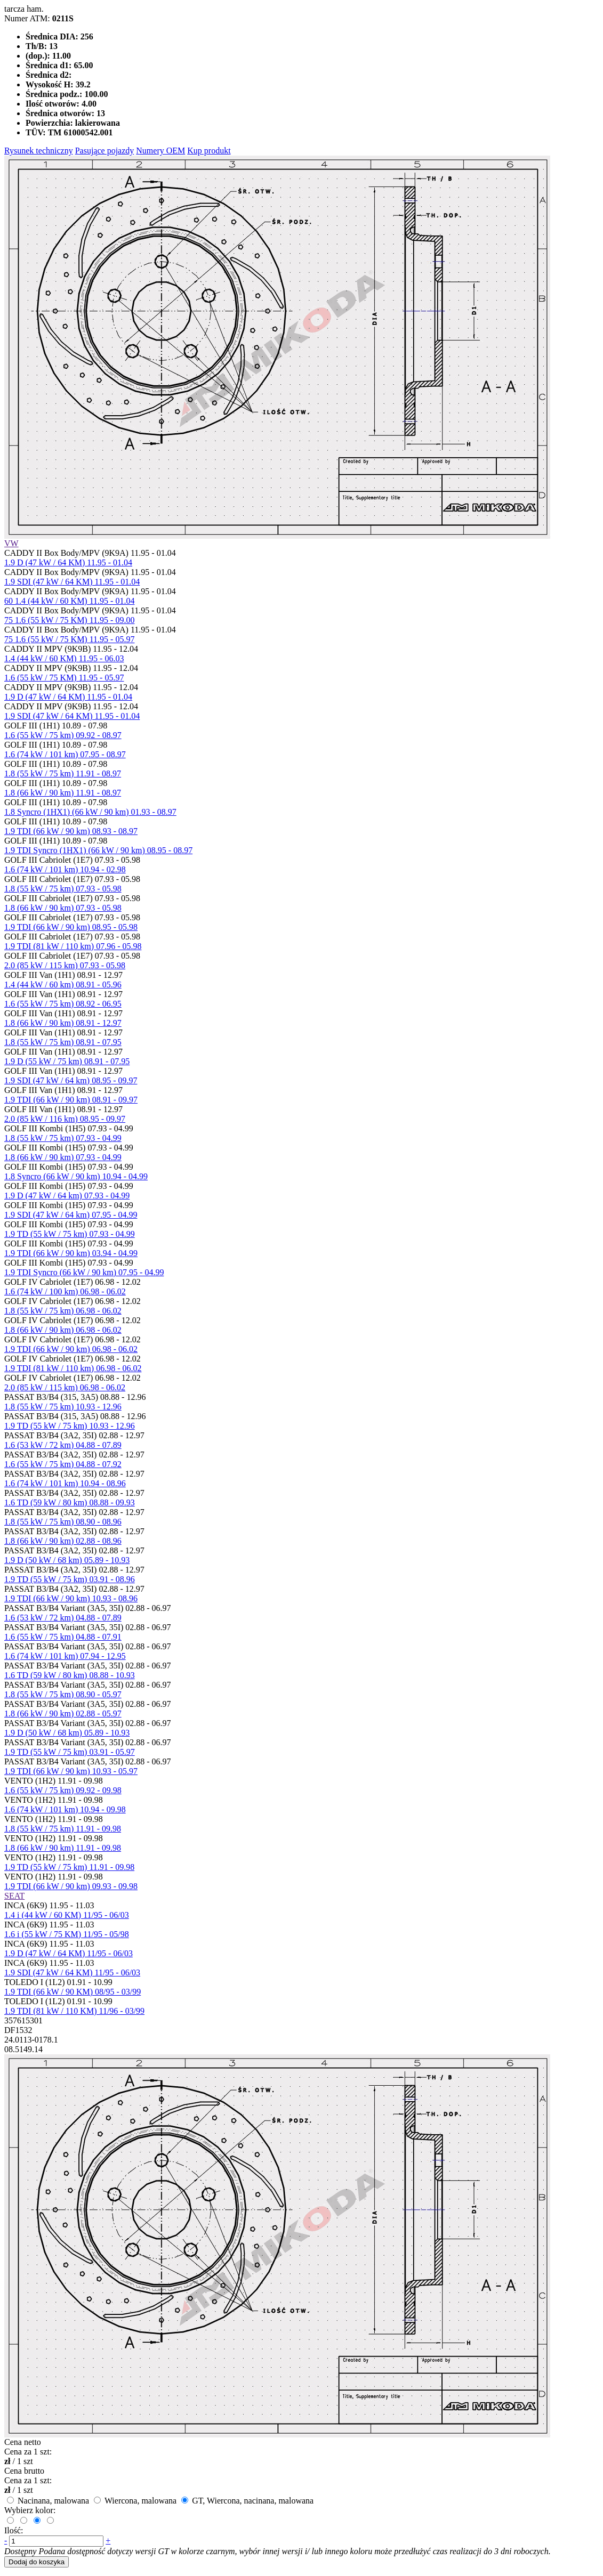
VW (11, 543)
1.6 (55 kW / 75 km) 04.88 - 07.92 (63, 1464)
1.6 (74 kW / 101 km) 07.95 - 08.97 (65, 754)
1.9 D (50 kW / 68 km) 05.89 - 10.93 (67, 1560)
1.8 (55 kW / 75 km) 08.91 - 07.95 (63, 1042)
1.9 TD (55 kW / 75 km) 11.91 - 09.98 (69, 1867)
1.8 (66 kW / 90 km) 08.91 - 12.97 (63, 1022)
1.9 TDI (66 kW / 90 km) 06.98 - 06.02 (71, 1349)
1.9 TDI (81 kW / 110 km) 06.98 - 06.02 (72, 1368)
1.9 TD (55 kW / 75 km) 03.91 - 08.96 (69, 1579)
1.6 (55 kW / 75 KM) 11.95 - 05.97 (64, 677)
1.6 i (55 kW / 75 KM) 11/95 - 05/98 (66, 1934)
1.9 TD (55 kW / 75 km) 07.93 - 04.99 (69, 1233)
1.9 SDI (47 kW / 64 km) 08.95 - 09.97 (70, 1080)
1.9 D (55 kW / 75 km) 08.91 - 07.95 (67, 1061)
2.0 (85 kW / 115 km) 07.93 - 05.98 (64, 965)
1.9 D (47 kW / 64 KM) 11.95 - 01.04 (68, 562)
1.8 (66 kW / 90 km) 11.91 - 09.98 (62, 1847)
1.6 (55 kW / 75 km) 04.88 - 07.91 (63, 1636)
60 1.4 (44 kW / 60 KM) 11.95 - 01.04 (69, 600)
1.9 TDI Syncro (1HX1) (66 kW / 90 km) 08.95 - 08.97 (98, 850)
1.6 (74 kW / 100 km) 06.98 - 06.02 (65, 1291)
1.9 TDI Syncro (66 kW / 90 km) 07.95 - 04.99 (84, 1272)
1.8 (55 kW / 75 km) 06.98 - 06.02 (63, 1310)
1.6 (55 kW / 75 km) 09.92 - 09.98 (63, 1790)
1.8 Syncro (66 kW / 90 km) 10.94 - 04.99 (76, 1176)
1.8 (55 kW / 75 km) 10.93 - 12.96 (63, 1406)
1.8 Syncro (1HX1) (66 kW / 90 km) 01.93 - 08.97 (90, 811)
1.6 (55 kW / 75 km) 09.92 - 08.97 (63, 735)
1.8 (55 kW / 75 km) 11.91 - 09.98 (62, 1828)
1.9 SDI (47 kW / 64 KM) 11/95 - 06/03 (72, 1972)
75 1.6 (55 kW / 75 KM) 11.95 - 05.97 (69, 639)
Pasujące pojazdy (104, 150)
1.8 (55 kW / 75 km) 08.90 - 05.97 (63, 1694)
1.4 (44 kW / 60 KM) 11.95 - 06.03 (64, 658)
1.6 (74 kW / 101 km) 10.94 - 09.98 (65, 1809)
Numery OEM (160, 150)
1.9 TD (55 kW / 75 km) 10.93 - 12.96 (69, 1425)
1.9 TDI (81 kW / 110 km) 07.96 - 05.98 (72, 946)
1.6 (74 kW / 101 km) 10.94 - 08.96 (65, 1483)
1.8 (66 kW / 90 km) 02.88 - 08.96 (63, 1540)
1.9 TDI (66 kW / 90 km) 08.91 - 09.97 (71, 1099)
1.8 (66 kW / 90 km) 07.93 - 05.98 (63, 907)
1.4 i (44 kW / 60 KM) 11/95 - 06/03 (66, 1914)
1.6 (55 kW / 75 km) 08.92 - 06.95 (63, 1003)
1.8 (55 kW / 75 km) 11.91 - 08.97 (62, 773)
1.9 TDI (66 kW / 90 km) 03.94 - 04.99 (71, 1253)
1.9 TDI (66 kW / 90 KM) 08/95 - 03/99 (72, 1991)
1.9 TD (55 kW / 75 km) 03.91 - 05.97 (69, 1751)
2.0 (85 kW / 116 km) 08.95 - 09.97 (64, 1118)
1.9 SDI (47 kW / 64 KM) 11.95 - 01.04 (72, 581)
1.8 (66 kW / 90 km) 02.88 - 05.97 (63, 1713)
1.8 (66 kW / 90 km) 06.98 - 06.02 (63, 1329)
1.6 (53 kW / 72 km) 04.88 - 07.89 (63, 1444)
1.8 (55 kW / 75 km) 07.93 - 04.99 (63, 1138)
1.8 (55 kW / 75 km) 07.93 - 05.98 (63, 888)
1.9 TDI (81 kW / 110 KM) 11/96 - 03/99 (74, 2010)
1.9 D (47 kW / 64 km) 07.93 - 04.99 (67, 1195)
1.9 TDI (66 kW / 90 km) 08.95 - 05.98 (71, 926)
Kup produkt (208, 150)
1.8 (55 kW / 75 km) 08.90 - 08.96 (63, 1521)
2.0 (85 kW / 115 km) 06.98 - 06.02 (64, 1387)
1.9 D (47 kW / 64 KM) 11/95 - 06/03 (68, 1953)
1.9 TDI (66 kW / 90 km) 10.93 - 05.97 (71, 1771)
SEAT (14, 1895)
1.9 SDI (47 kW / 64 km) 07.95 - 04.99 (70, 1214)
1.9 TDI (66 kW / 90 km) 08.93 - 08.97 (71, 831)
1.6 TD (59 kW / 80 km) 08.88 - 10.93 (69, 1675)
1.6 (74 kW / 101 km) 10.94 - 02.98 (65, 869)
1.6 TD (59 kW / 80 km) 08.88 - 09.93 (69, 1502)
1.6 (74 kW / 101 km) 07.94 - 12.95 (65, 1655)
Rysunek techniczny (38, 150)
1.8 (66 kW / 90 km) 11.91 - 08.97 (62, 792)
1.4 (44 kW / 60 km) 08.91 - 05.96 (63, 984)
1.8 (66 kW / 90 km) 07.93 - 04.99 (63, 1157)
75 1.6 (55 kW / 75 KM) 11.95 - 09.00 (69, 620)
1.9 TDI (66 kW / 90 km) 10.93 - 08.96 (71, 1598)
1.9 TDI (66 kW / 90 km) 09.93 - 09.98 (71, 1886)
